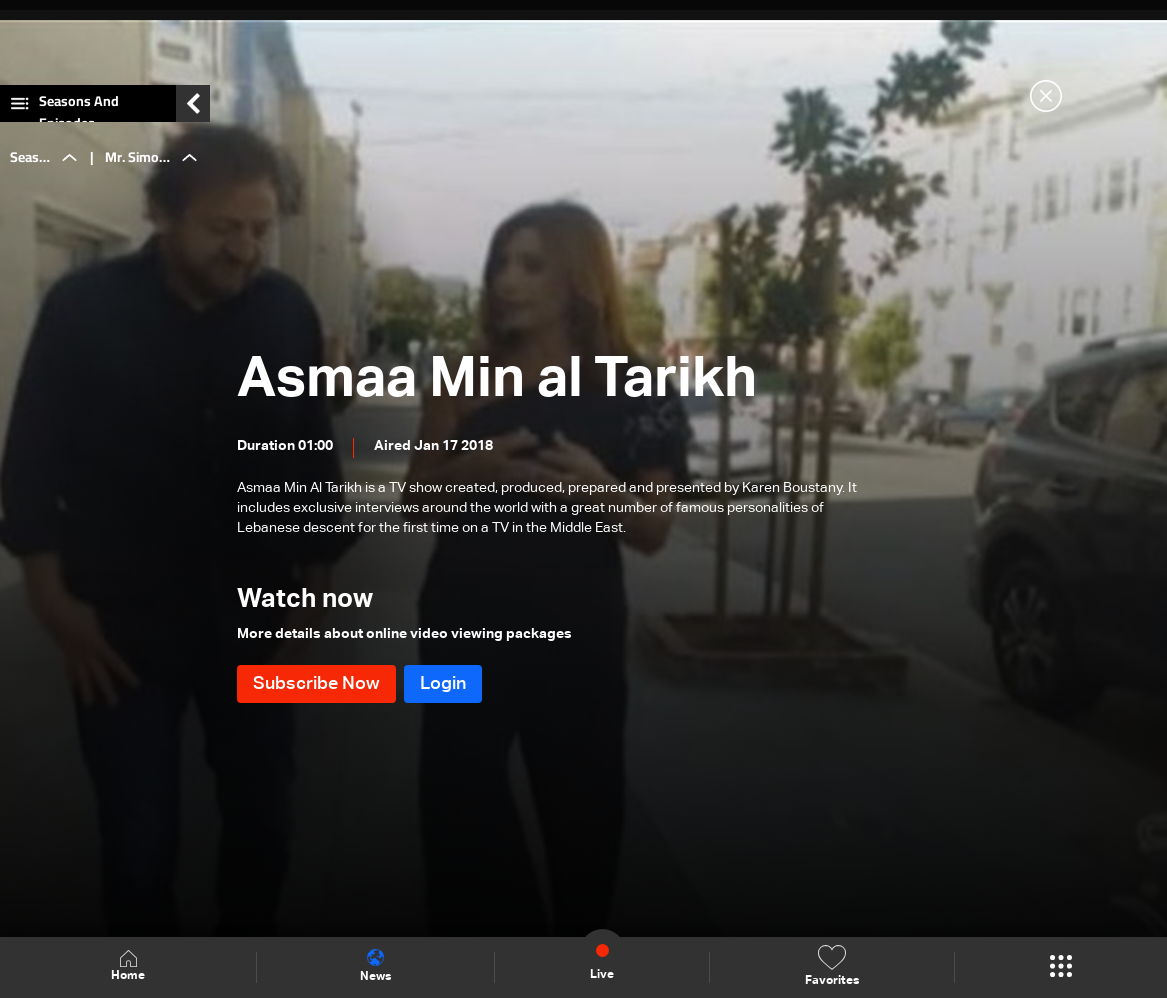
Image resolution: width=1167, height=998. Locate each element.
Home (128, 966)
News (375, 966)
